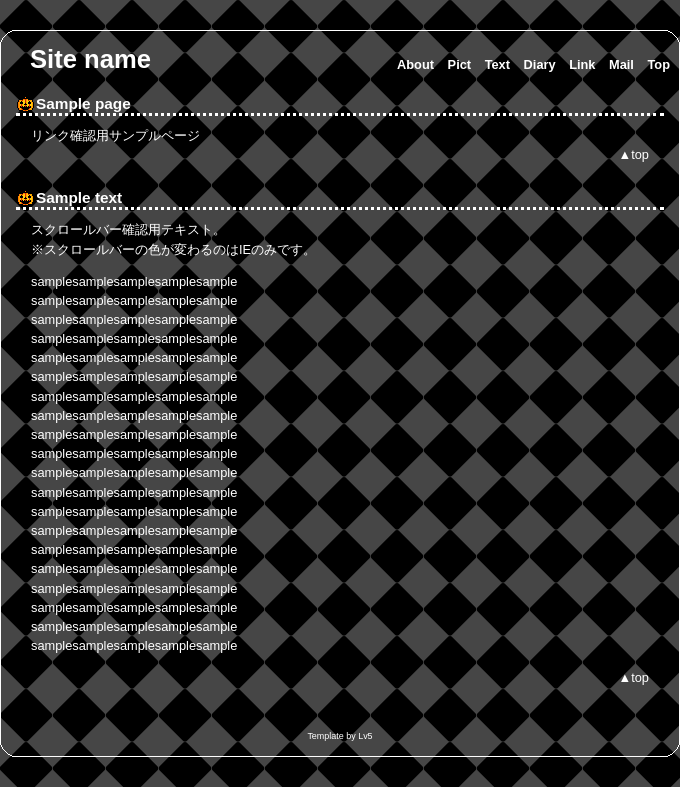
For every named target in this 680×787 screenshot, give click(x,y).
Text (497, 64)
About (415, 64)
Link (582, 64)
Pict (459, 64)
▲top (634, 154)
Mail (621, 64)
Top (658, 64)
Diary (540, 64)
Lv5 (365, 736)
